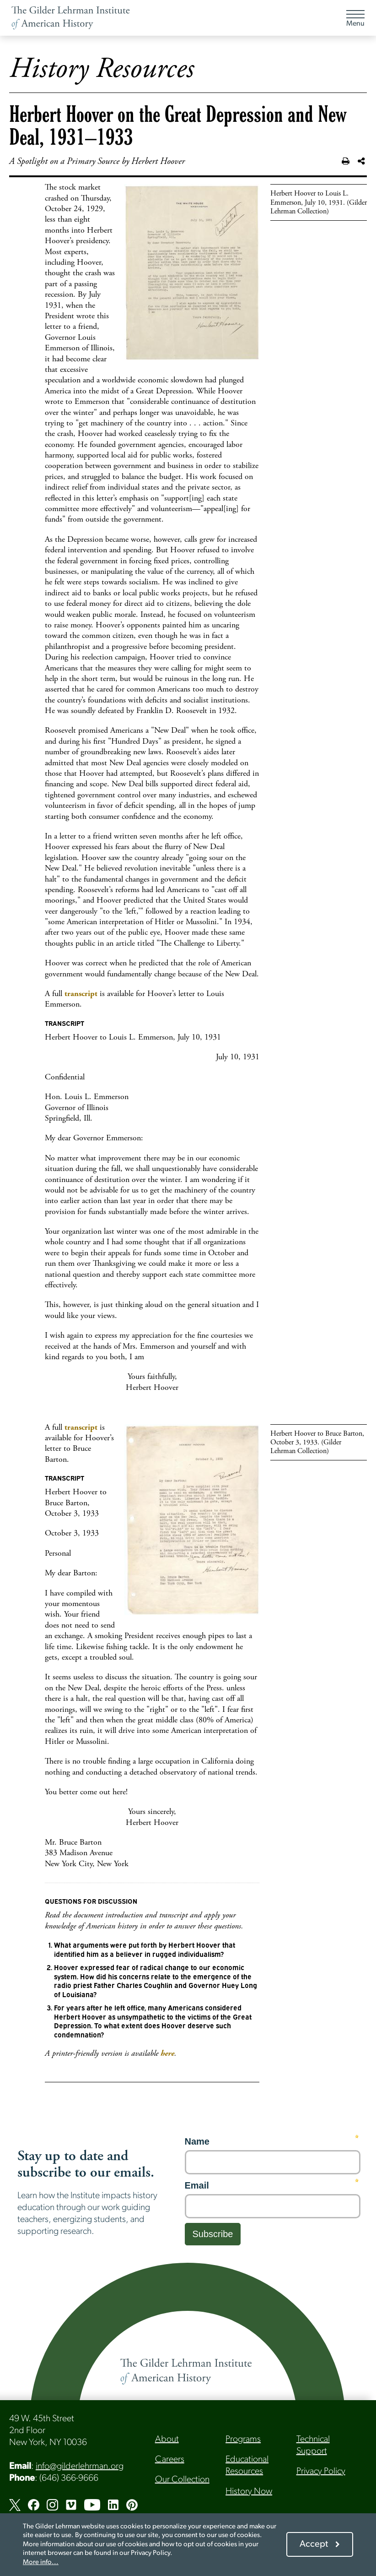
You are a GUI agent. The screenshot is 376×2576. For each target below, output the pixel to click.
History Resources (101, 68)
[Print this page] (346, 161)
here (167, 2053)
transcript (80, 993)
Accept (314, 2544)
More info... (41, 2562)
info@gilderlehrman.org (80, 2466)
